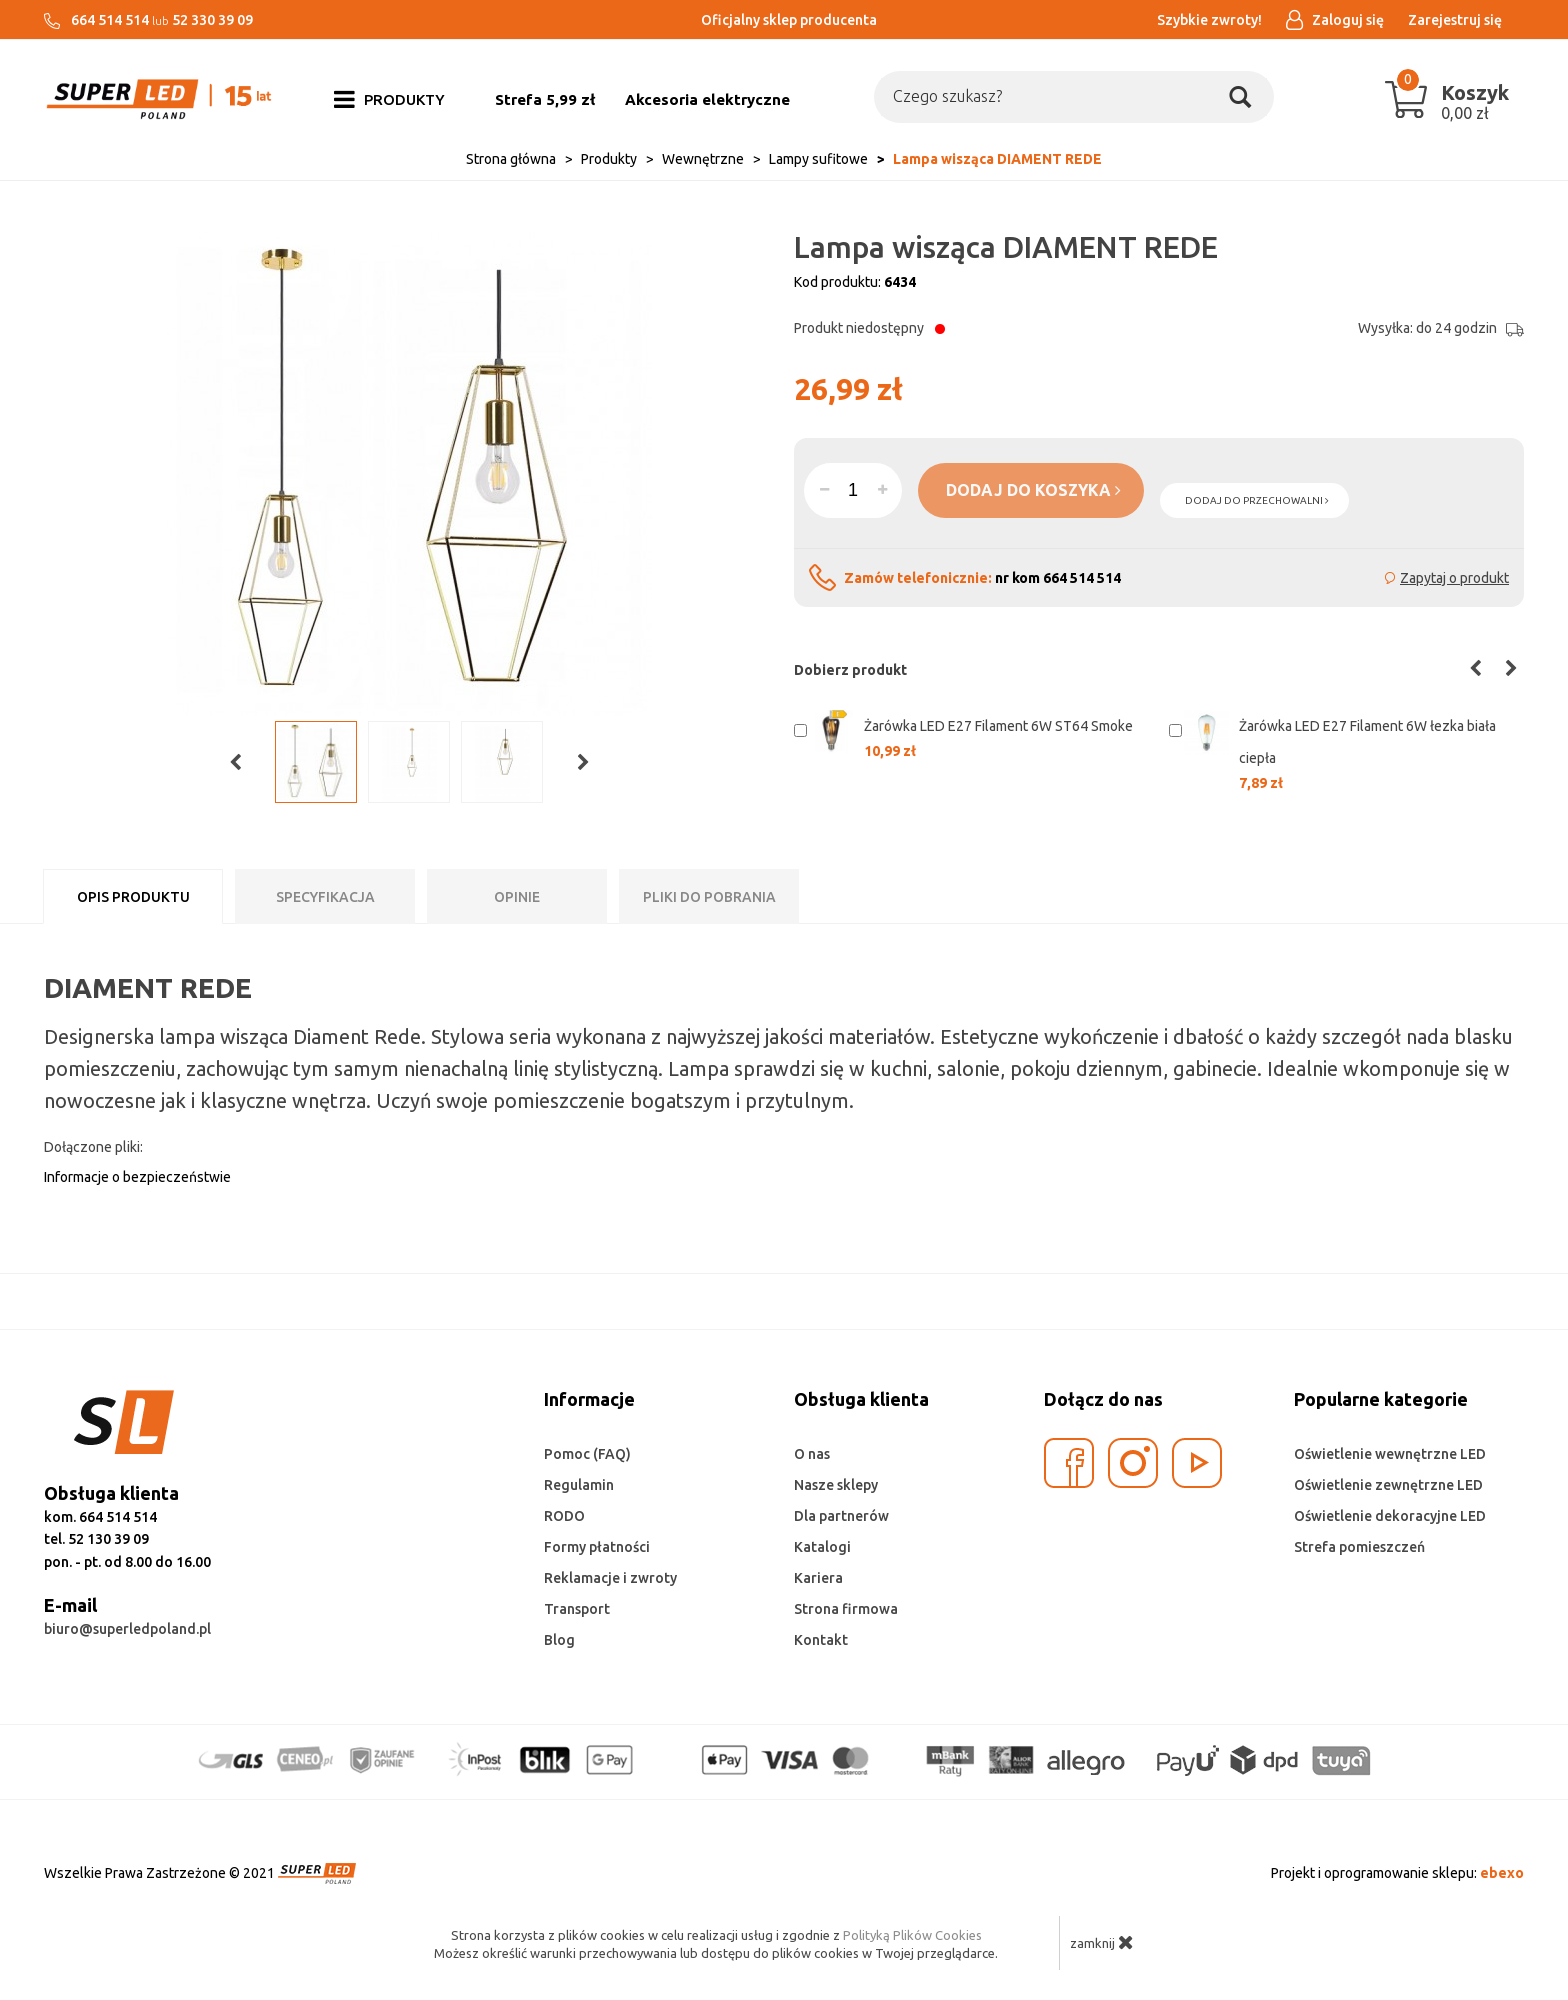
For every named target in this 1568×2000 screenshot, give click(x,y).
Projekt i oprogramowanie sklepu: (1397, 1873)
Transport (577, 1609)
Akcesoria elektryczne (707, 99)
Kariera (818, 1578)
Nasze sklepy (836, 1485)
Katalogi (822, 1547)
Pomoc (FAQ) (587, 1454)
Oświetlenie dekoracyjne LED (1390, 1516)
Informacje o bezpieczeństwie (137, 1177)
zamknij (1102, 1942)
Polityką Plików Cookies (912, 1935)
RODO (564, 1516)
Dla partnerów (841, 1516)
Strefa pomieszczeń (1359, 1547)
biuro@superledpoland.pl (127, 1629)
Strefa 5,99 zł (545, 99)
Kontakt (821, 1640)
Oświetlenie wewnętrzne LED (1390, 1454)
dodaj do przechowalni (1257, 500)
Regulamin (579, 1485)
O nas (812, 1454)
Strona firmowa (846, 1609)
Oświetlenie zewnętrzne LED (1388, 1485)
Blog (559, 1640)
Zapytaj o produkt (1454, 578)
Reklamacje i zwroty (610, 1578)
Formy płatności (597, 1547)
